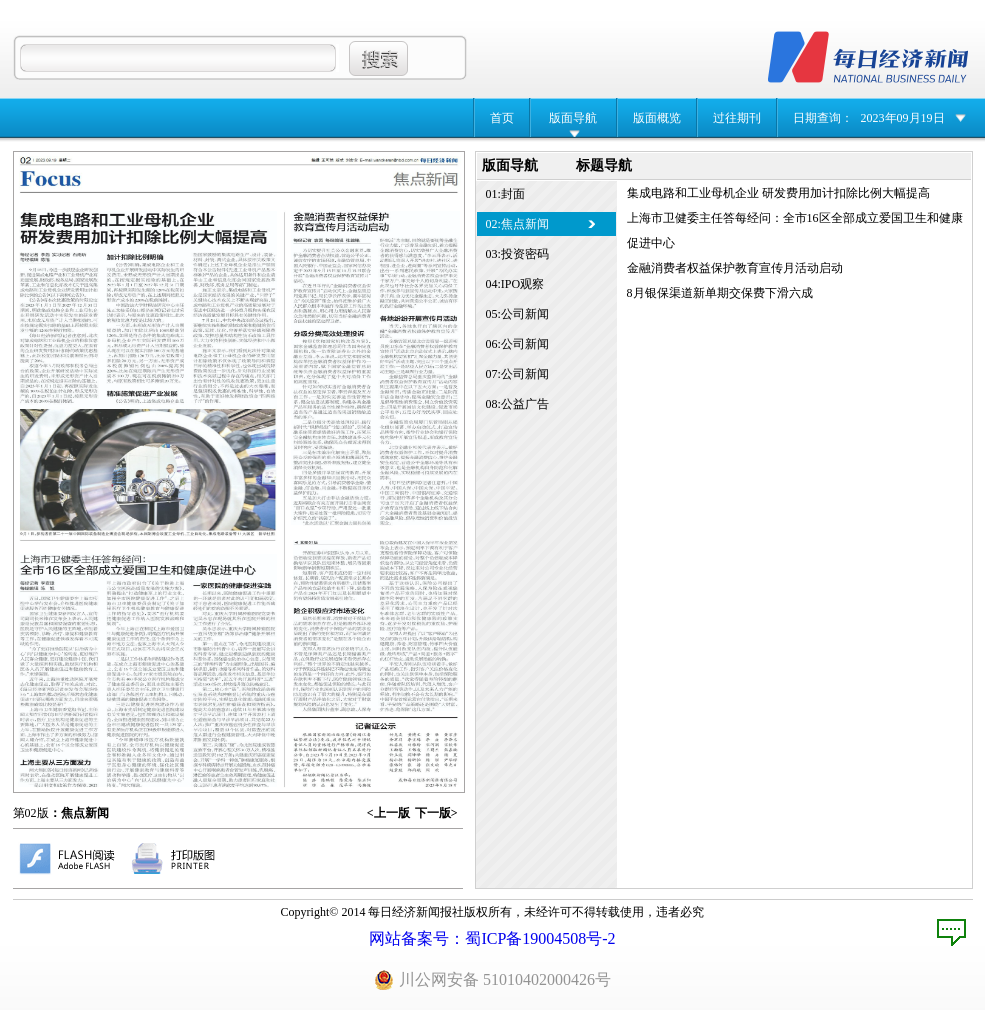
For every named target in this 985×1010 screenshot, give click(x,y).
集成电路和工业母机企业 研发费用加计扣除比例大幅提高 (778, 193)
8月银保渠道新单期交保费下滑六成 (720, 293)
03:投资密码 (517, 254)
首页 (502, 118)
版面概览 (657, 118)
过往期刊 (737, 118)
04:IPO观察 (515, 284)
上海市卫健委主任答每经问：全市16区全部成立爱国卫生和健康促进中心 (795, 230)
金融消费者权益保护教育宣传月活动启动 (735, 268)
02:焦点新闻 (517, 224)
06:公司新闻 (517, 344)
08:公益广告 (517, 404)
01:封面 (505, 194)
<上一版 (388, 813)
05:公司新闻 (517, 314)
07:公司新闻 (517, 374)
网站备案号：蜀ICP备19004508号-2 (492, 938)
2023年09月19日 (903, 118)
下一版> (436, 813)
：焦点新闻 (79, 813)
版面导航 (573, 118)
